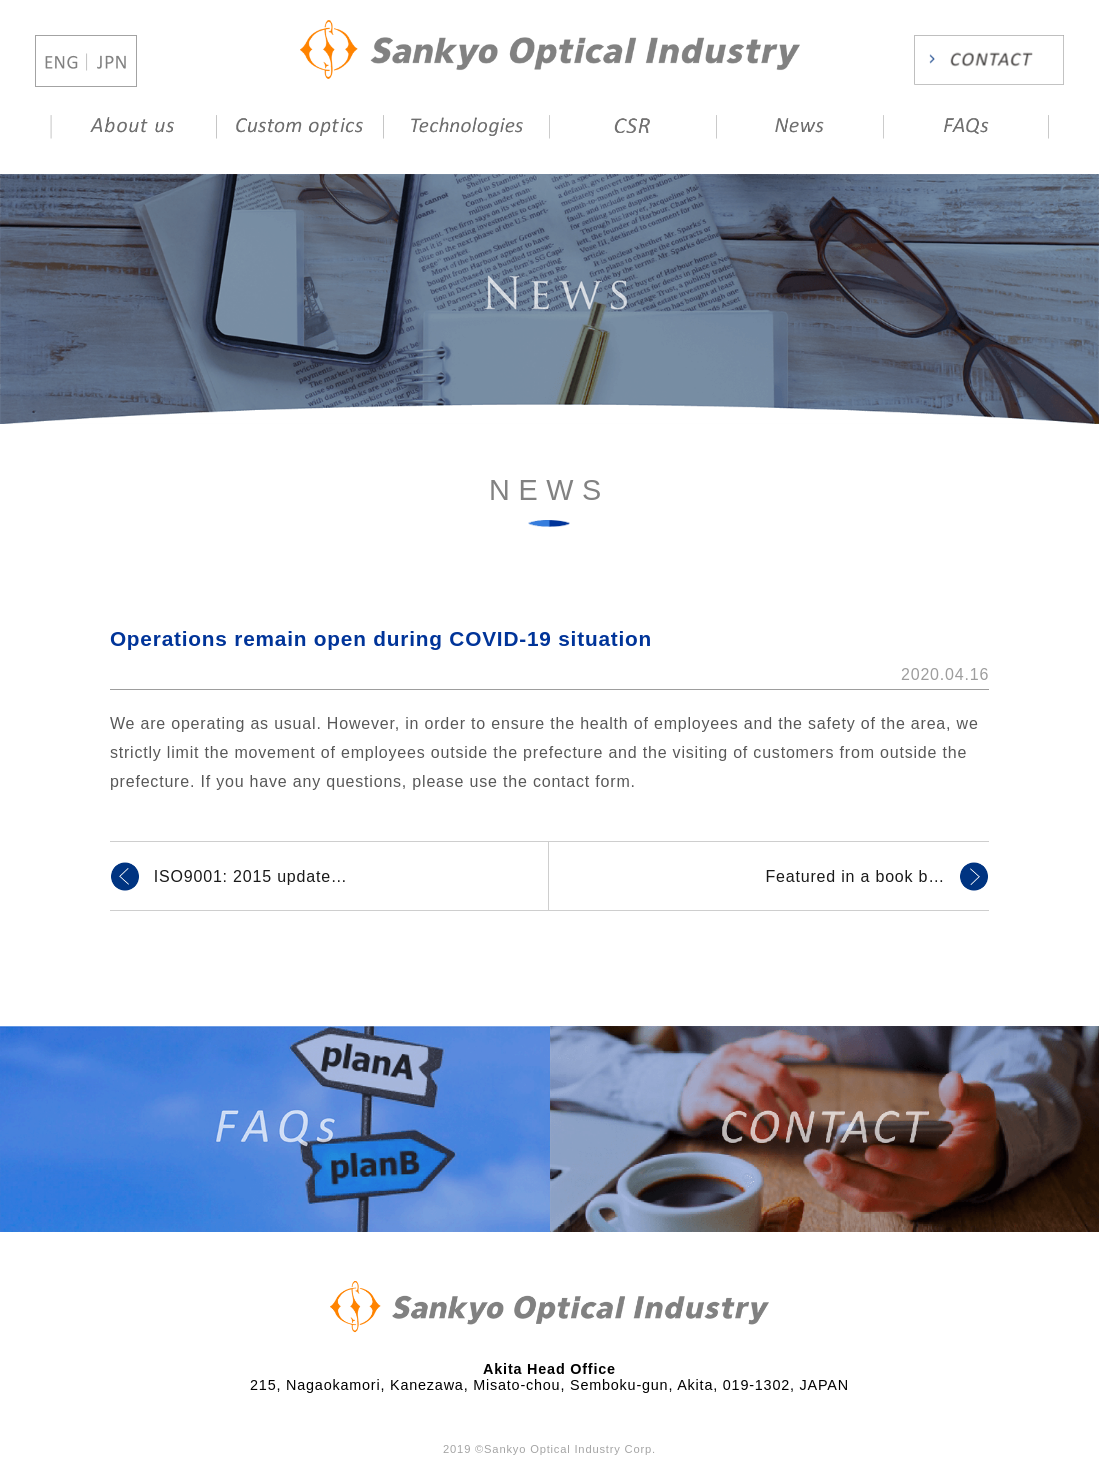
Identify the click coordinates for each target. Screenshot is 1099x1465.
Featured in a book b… (856, 876)
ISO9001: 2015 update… (251, 876)
